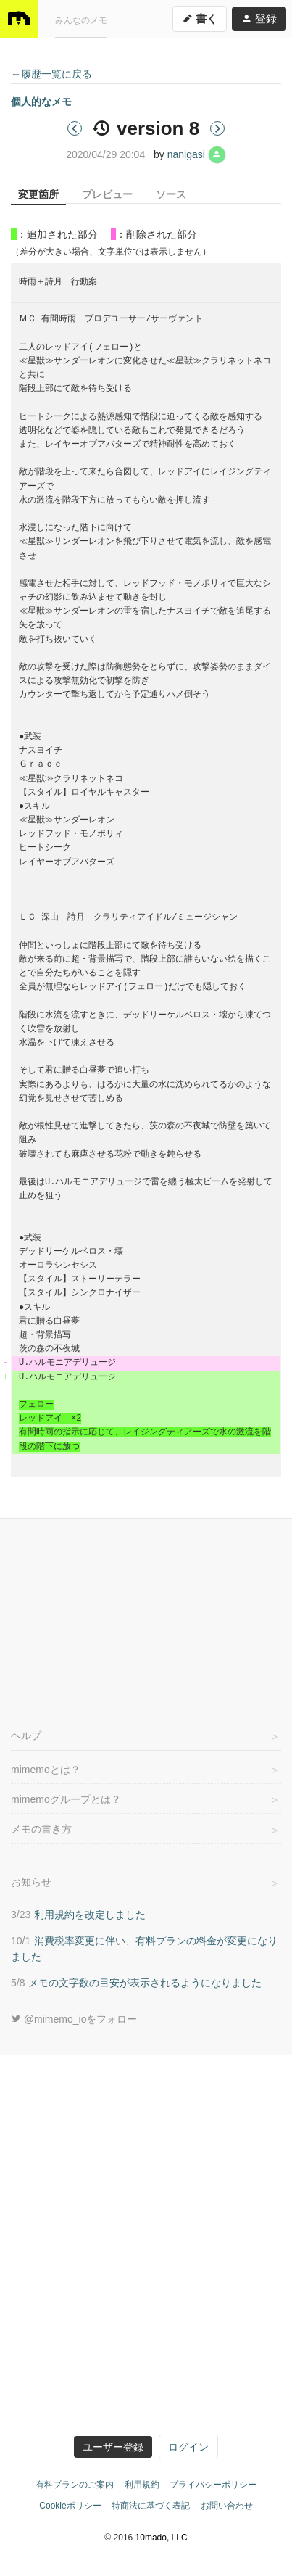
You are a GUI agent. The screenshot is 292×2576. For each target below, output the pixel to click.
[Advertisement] (146, 1617)
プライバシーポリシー (213, 2485)
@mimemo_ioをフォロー (74, 2019)
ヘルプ (26, 1735)
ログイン (188, 2447)
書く (199, 16)
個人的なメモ (41, 101)
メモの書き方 (41, 1829)
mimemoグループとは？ (66, 1799)
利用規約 (142, 2485)
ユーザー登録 (113, 2447)
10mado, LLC (161, 2537)
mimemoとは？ (45, 1769)
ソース (171, 194)
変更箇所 (38, 194)
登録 (259, 16)
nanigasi (196, 154)
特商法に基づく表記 (151, 2506)
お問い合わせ (227, 2506)
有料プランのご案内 (75, 2485)
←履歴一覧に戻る (51, 74)
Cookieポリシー (70, 2506)
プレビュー (107, 194)
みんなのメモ (81, 18)
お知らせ (31, 1882)
